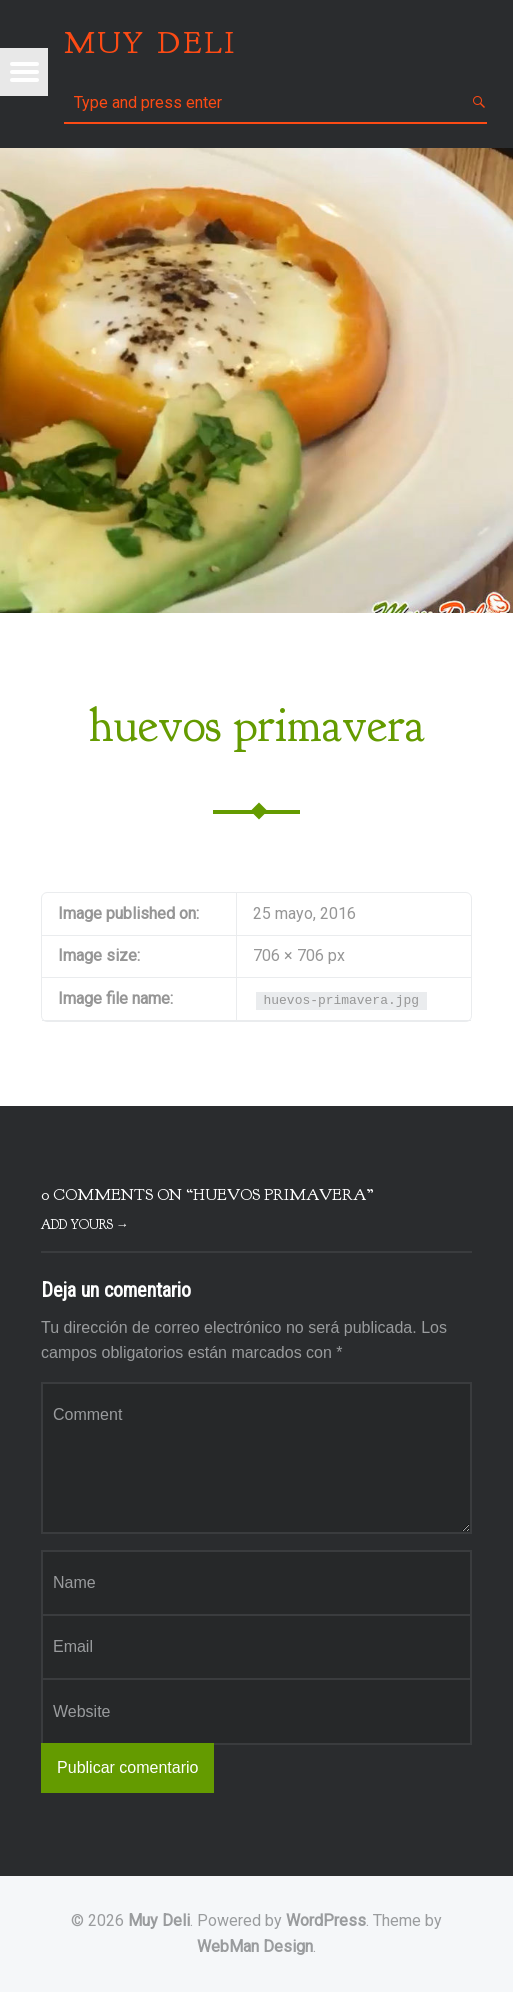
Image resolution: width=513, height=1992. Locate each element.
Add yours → (85, 1225)
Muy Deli (159, 1920)
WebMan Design (255, 1946)
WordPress (326, 1920)
